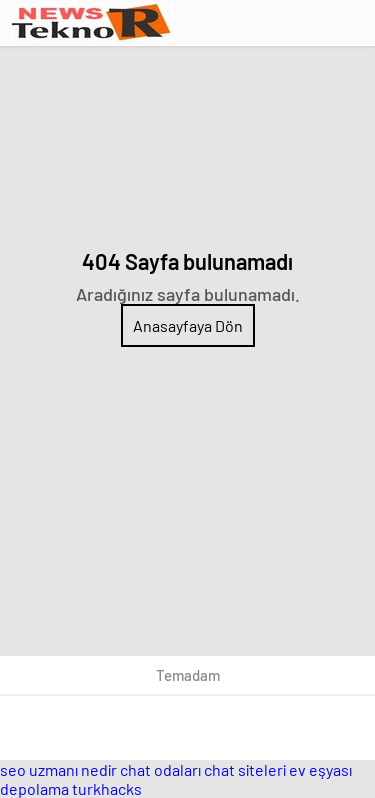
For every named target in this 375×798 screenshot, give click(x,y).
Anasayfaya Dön (188, 325)
